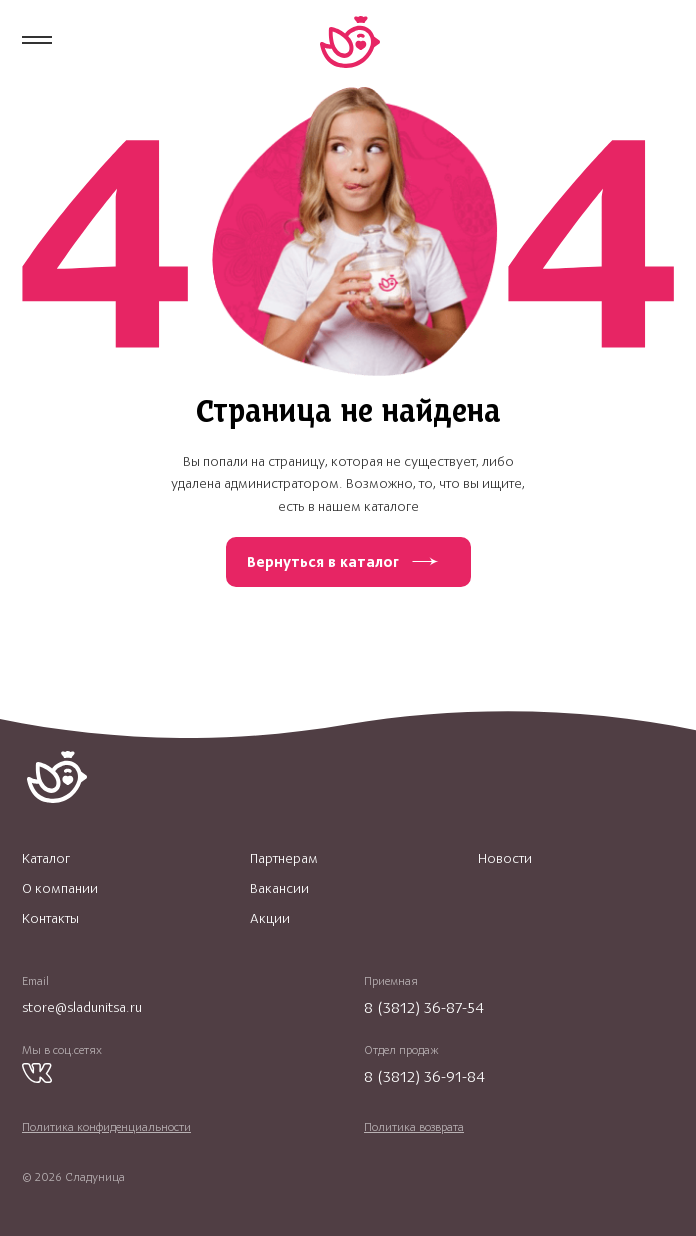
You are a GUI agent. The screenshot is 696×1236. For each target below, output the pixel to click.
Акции (270, 919)
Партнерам (284, 859)
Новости (505, 859)
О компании (60, 889)
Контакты (50, 919)
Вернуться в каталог (323, 562)
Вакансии (279, 889)
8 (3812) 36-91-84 (424, 1076)
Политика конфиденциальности (106, 1127)
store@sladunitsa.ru (82, 1007)
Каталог (46, 859)
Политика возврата (414, 1127)
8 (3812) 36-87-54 (424, 1007)
